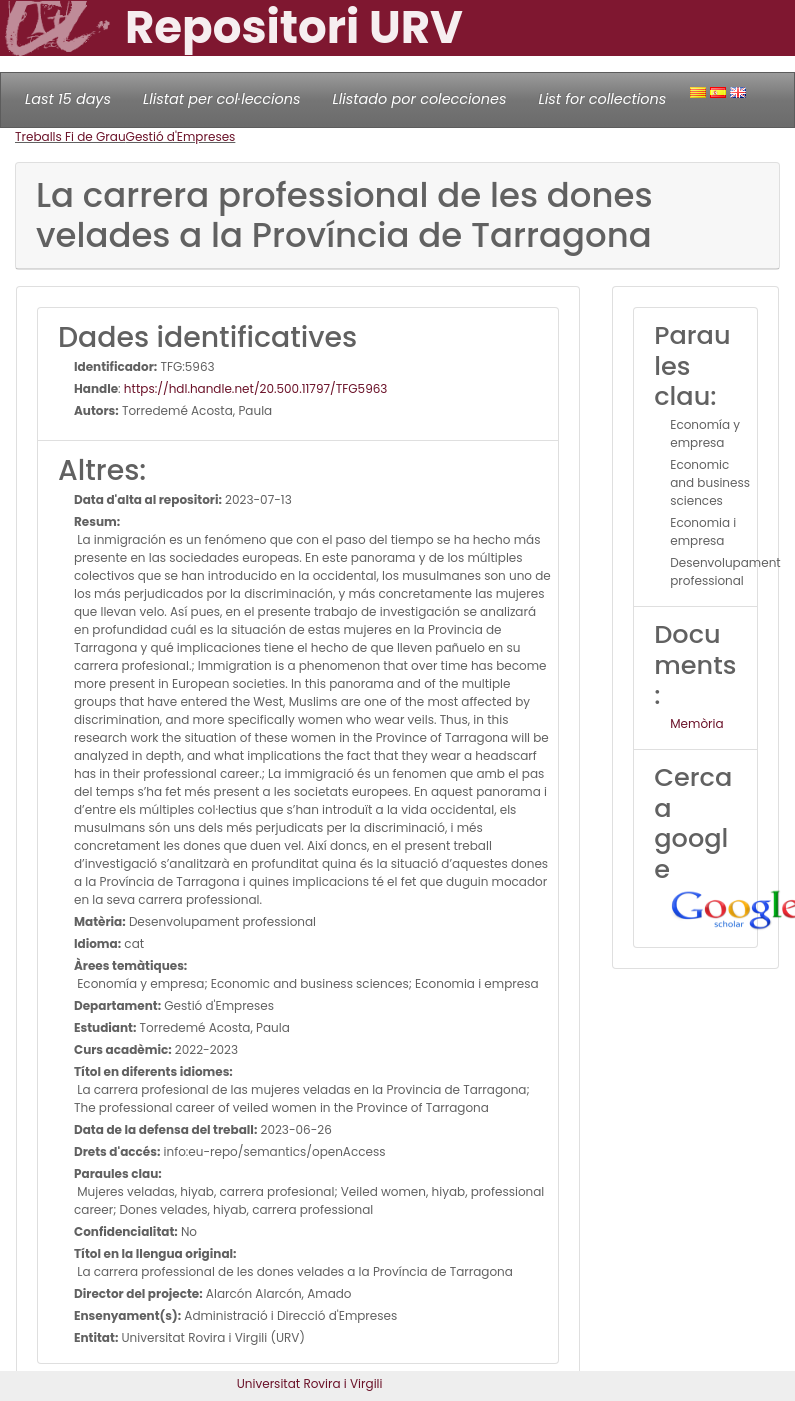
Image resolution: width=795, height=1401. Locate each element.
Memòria (696, 723)
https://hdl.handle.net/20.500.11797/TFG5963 (256, 388)
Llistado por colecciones (420, 99)
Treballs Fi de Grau (70, 136)
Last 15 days (68, 99)
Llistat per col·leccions (222, 99)
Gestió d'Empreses (181, 136)
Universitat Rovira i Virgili (310, 1383)
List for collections (602, 99)
